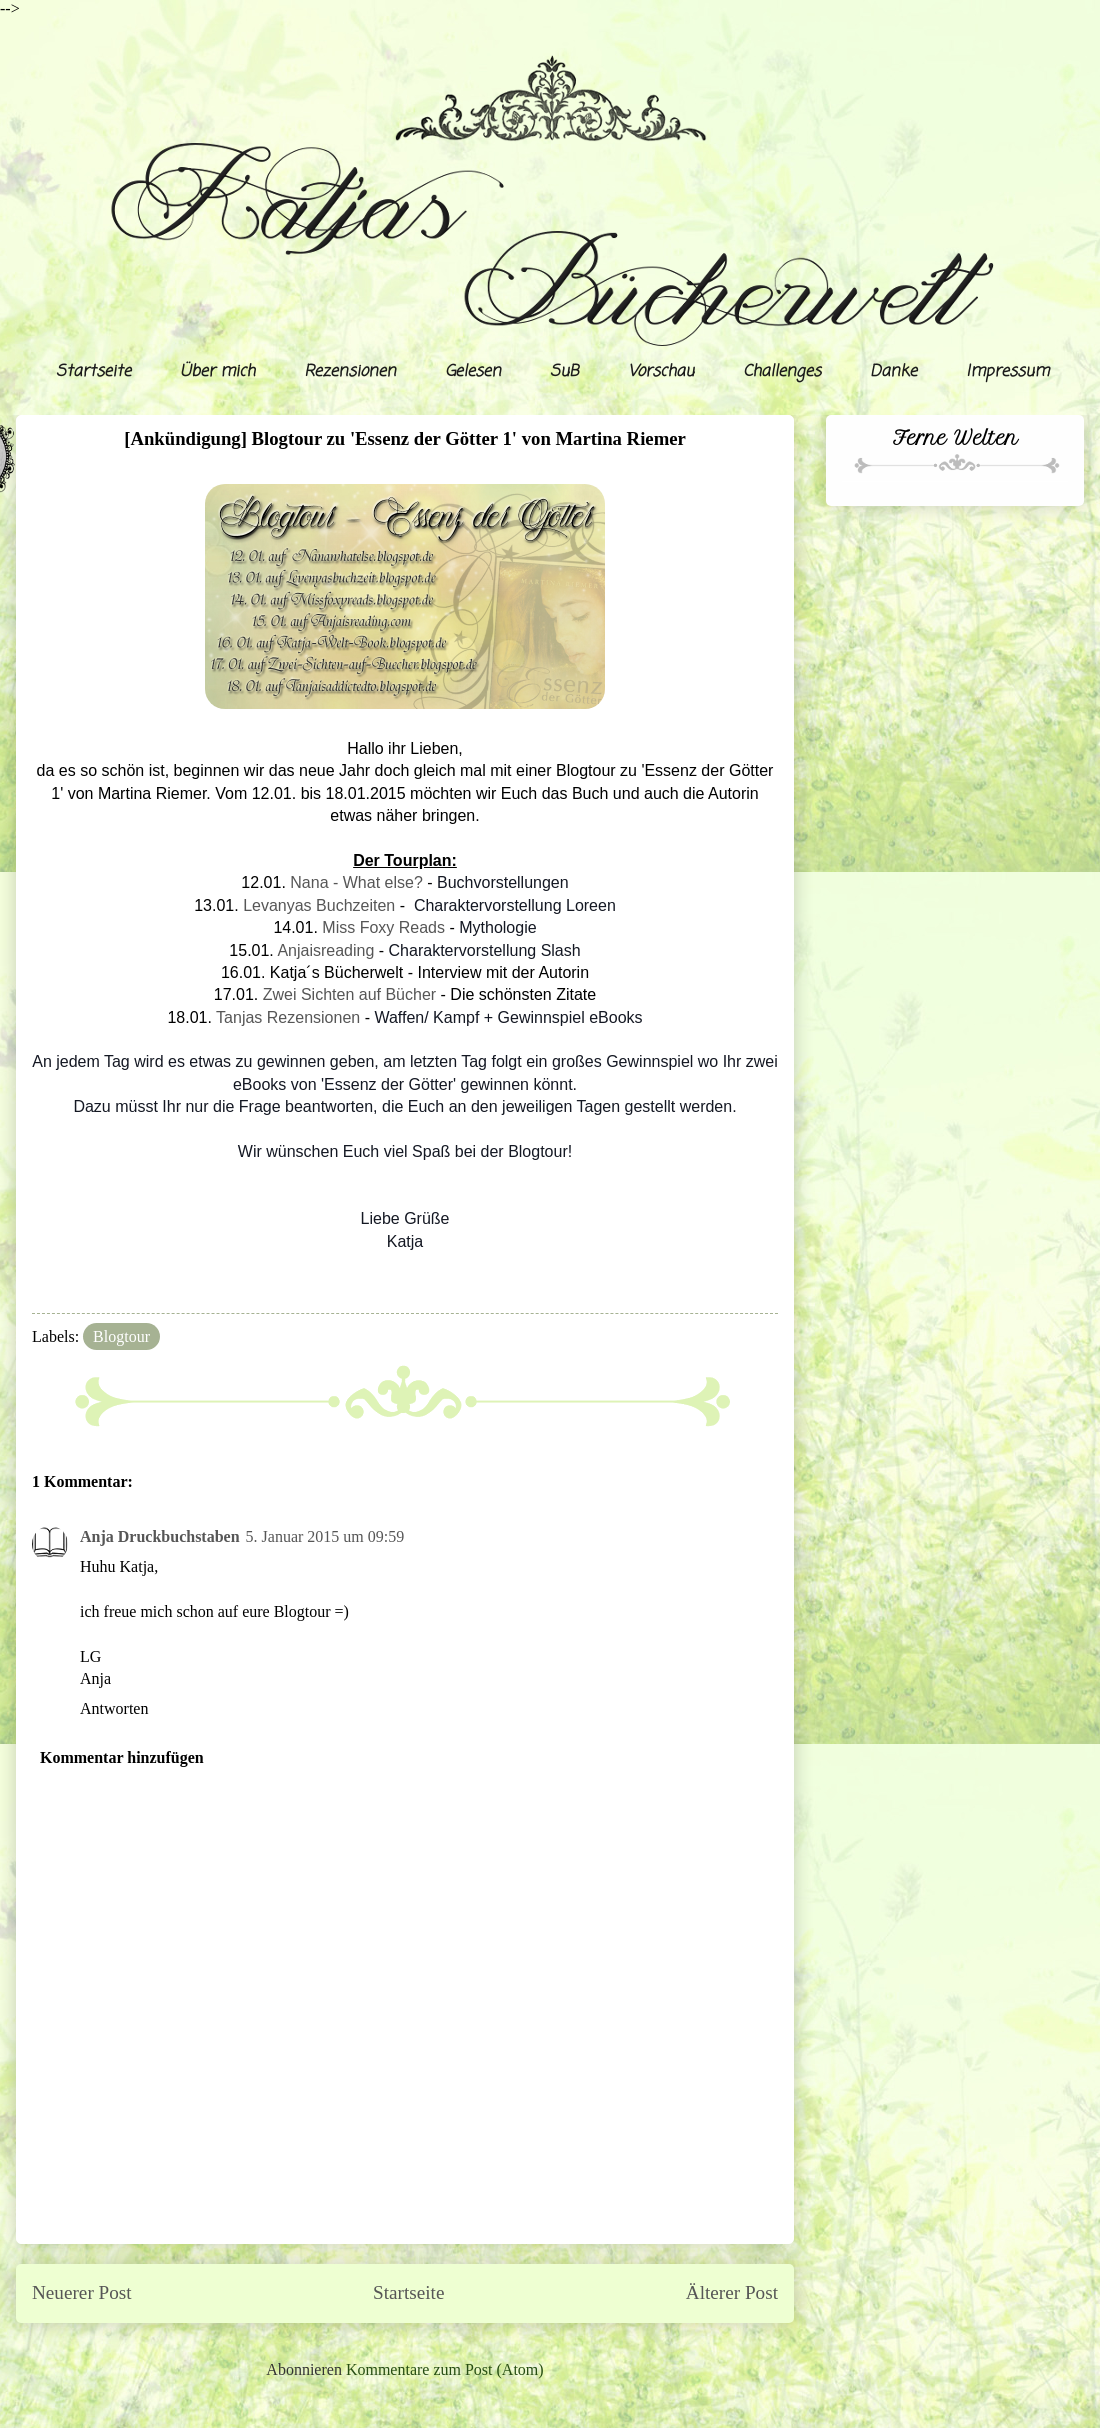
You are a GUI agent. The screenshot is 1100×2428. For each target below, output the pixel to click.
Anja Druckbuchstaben (160, 1536)
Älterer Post (732, 2292)
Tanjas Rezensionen (288, 1017)
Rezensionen (350, 372)
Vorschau (661, 372)
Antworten (114, 1708)
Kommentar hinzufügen (122, 1757)
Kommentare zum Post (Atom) (445, 2369)
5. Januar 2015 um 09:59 (325, 1536)
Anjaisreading (325, 950)
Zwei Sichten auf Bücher (349, 994)
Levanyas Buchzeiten (319, 905)
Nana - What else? (356, 882)
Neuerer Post (82, 2292)
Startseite (93, 372)
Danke (893, 372)
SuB (564, 372)
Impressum (1007, 372)
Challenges (782, 372)
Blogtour (121, 1336)
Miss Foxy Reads (383, 927)
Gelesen (473, 372)
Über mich (217, 372)
